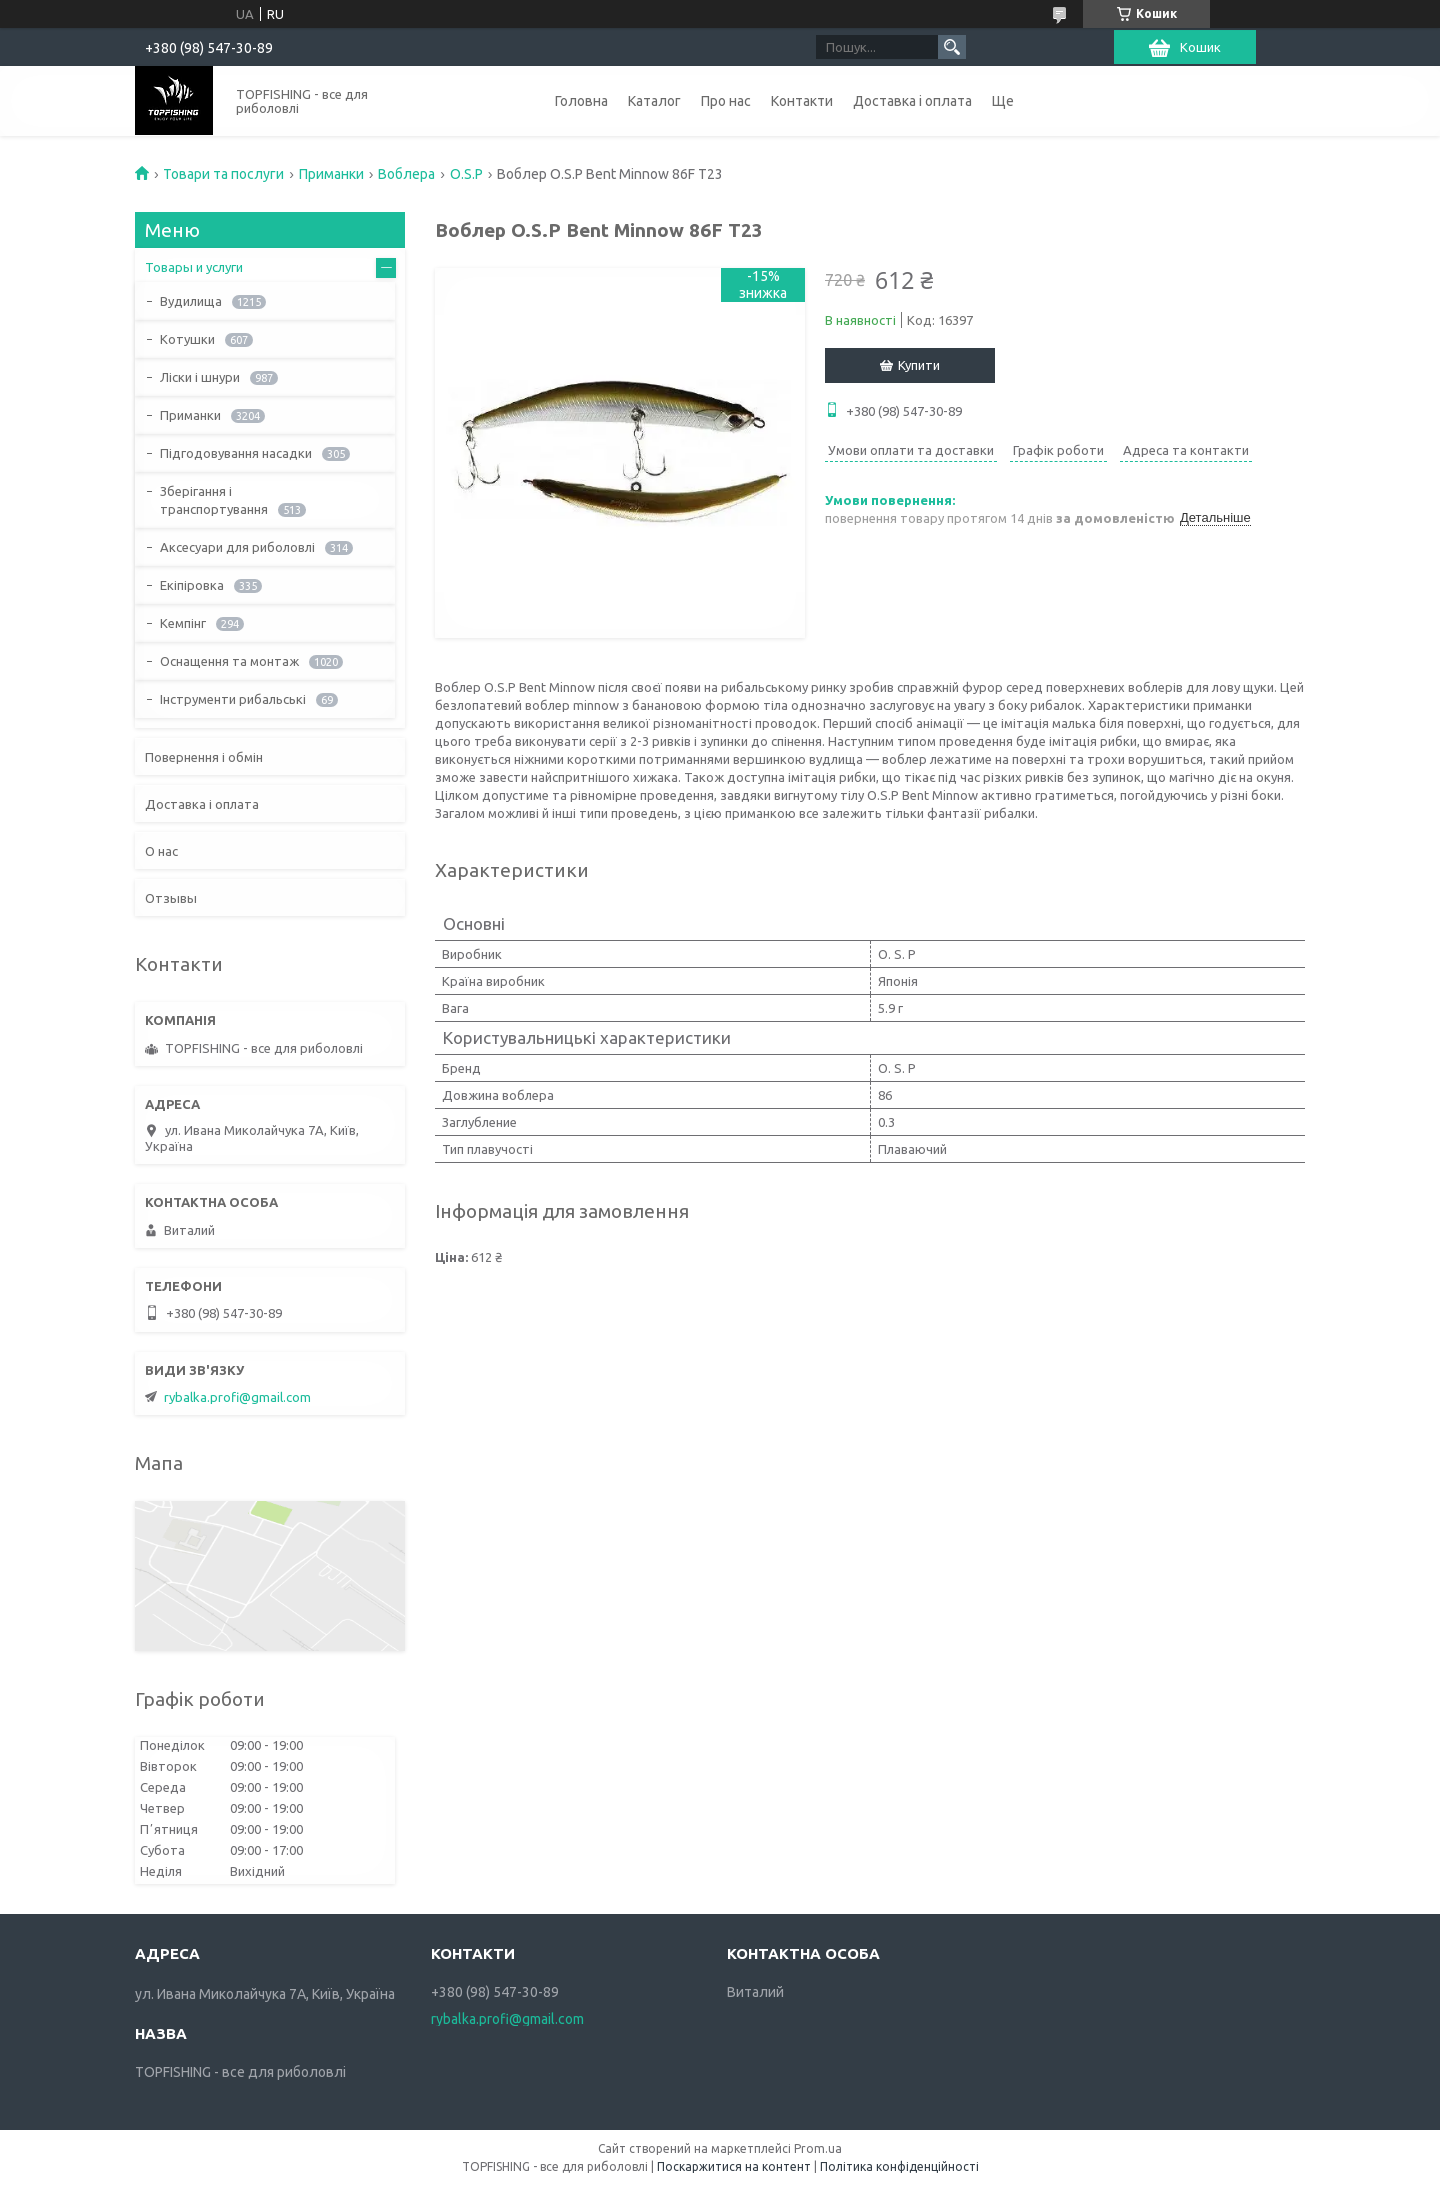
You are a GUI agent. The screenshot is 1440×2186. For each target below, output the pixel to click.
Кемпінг (183, 623)
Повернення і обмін (204, 757)
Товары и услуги (194, 267)
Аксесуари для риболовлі (237, 547)
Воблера (406, 174)
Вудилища (191, 301)
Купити (919, 365)
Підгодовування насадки (236, 453)
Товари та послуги (223, 174)
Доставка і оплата (912, 101)
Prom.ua (818, 2148)
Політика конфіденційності (899, 2166)
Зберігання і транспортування (214, 500)
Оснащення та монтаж (229, 661)
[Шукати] (952, 47)
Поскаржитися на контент (734, 2166)
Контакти (802, 101)
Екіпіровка (192, 585)
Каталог (654, 101)
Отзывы (171, 898)
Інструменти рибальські (233, 699)
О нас (161, 851)
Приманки (331, 174)
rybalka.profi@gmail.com (237, 1397)
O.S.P (466, 174)
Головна (581, 101)
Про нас (726, 101)
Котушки (187, 339)
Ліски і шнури (200, 377)
